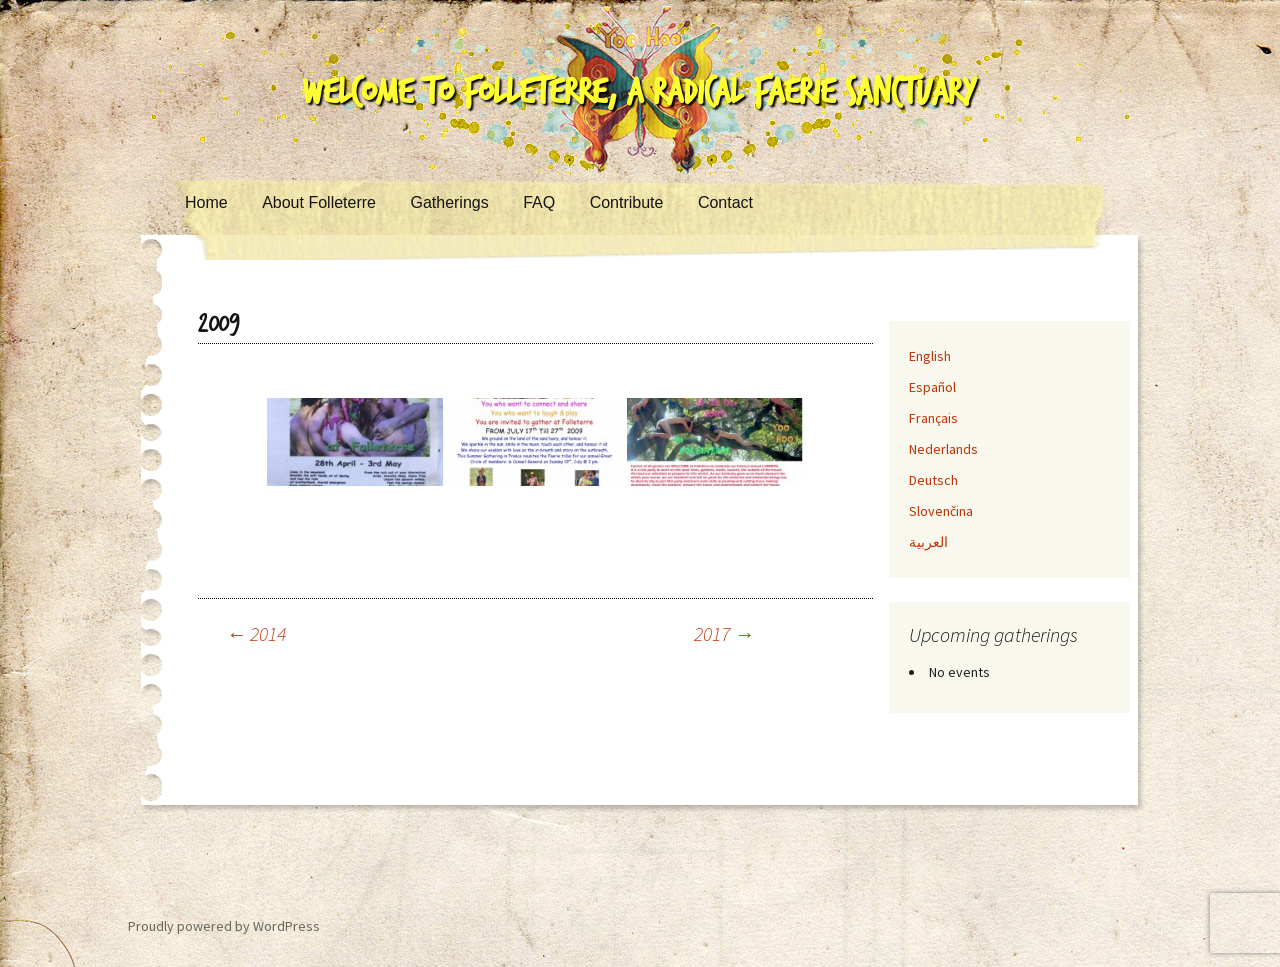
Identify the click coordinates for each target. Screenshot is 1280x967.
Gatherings (449, 202)
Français (933, 418)
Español (932, 387)
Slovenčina (941, 511)
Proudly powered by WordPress (224, 926)
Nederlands (943, 449)
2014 (256, 633)
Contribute (627, 202)
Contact (725, 202)
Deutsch (933, 480)
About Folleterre (319, 202)
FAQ (539, 202)
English (930, 356)
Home (206, 202)
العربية (928, 542)
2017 (724, 633)
